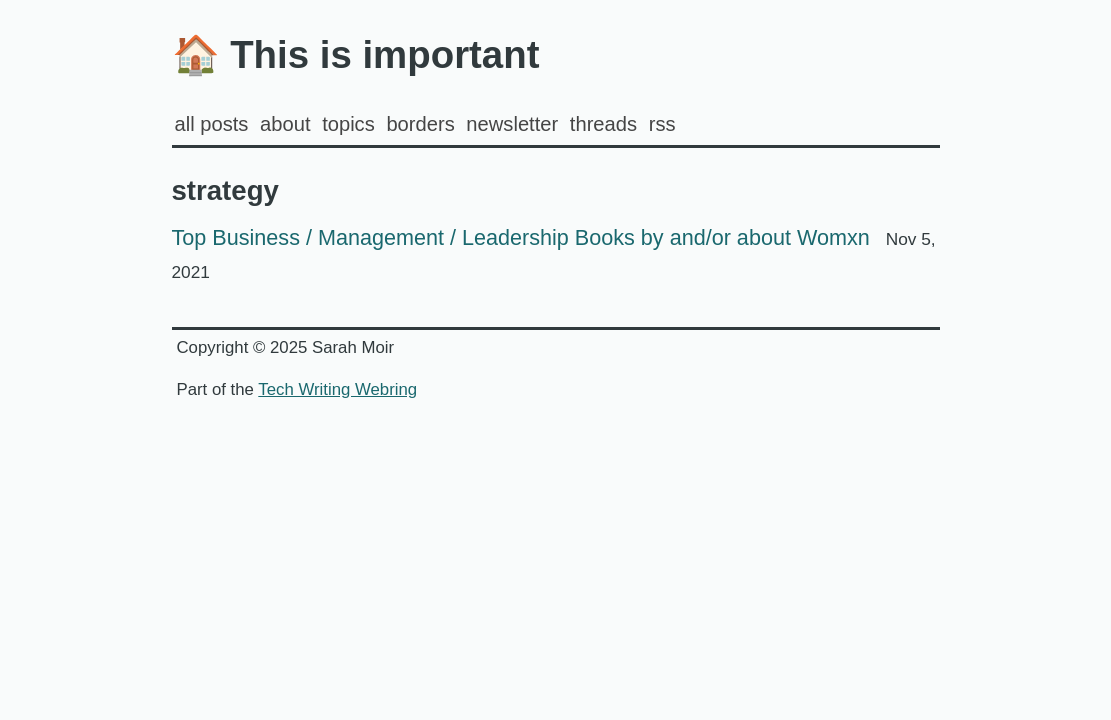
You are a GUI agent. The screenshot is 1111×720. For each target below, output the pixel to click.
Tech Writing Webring (337, 389)
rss (662, 124)
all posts (212, 124)
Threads (603, 124)
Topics (348, 124)
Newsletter (512, 124)
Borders (420, 124)
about (285, 124)
